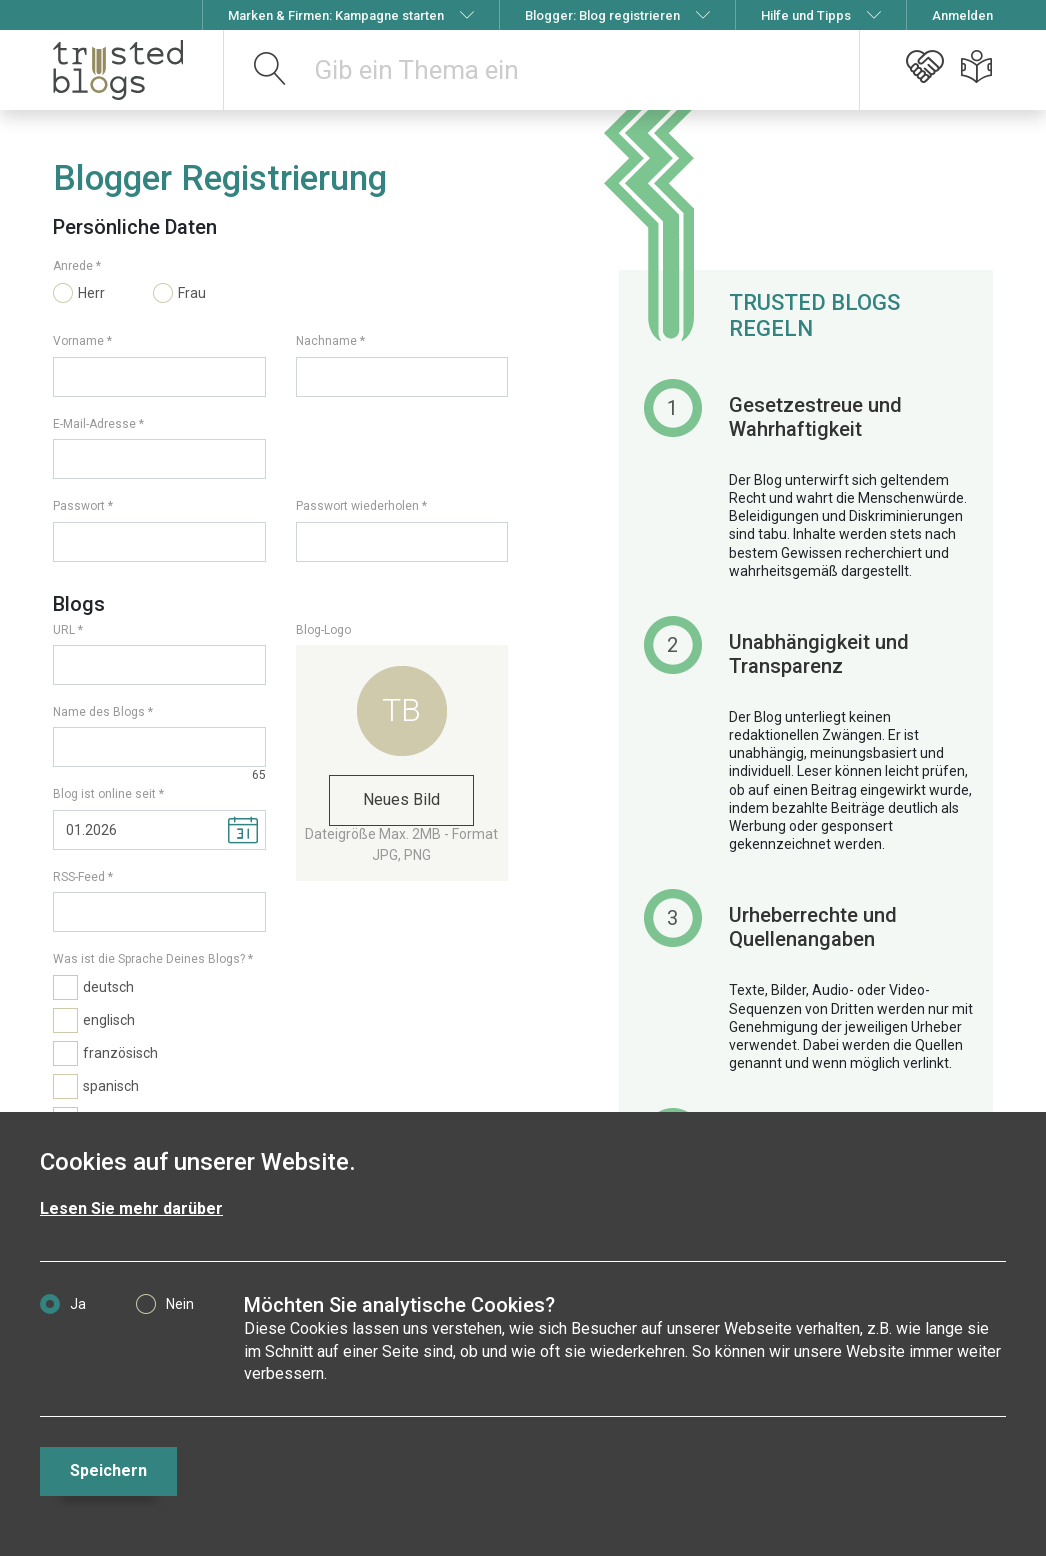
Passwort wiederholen (357, 506)
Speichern (108, 1470)
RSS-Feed (79, 877)
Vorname (78, 341)
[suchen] (270, 70)
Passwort (79, 506)
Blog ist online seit (104, 794)
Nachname (326, 341)
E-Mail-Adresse (94, 424)
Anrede (73, 266)
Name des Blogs (99, 712)
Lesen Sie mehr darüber (131, 1208)
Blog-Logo (323, 630)
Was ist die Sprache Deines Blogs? (149, 959)
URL (64, 630)
